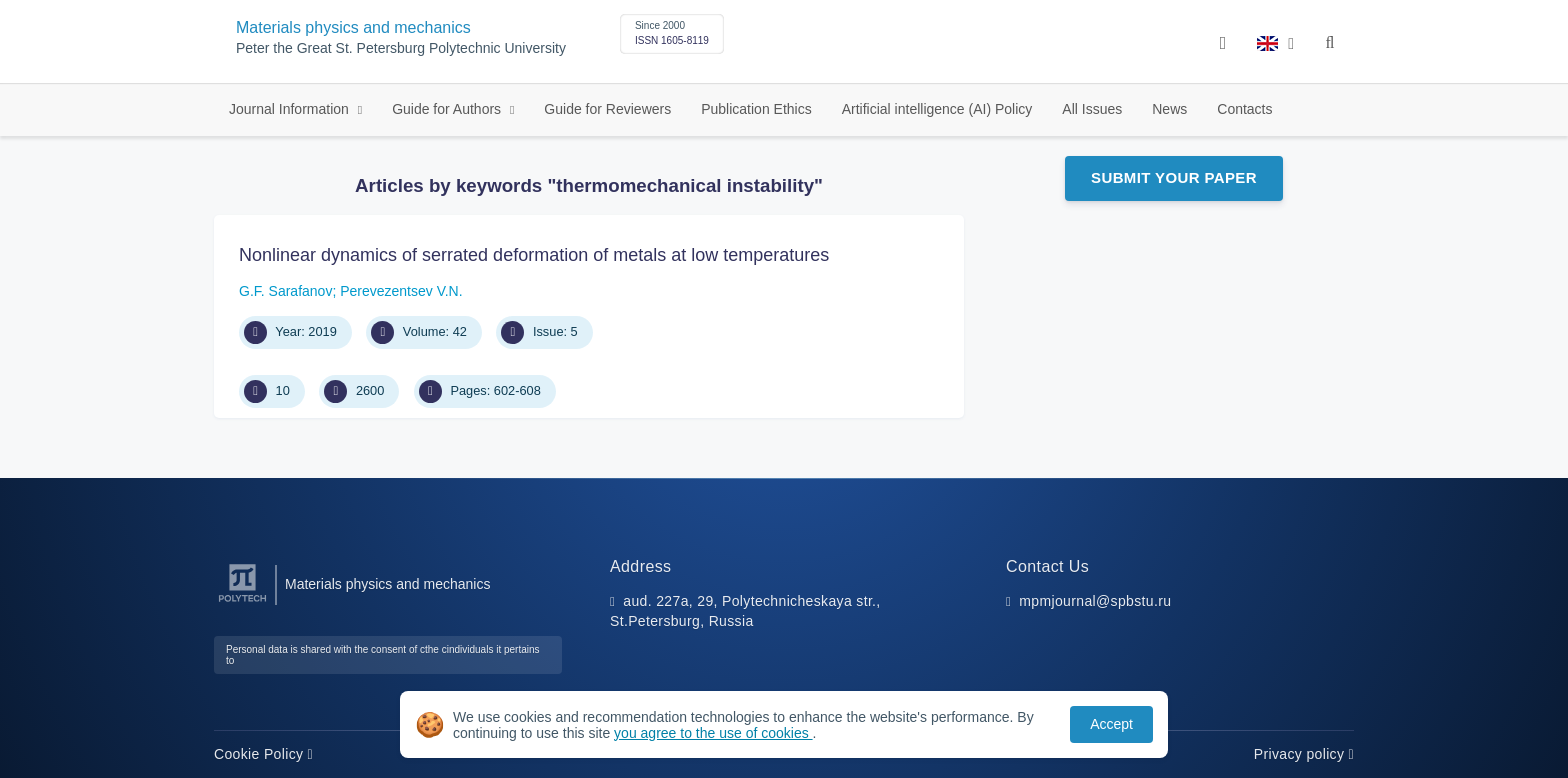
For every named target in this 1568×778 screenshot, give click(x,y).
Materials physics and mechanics (353, 27)
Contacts (1244, 109)
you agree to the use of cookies (713, 733)
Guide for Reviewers (607, 109)
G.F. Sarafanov (285, 291)
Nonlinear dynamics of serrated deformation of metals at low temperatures (534, 255)
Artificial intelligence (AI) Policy (937, 109)
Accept (1111, 724)
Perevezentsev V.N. (401, 291)
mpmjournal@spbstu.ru (1095, 601)
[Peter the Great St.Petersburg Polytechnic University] (242, 602)
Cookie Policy (263, 754)
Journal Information (291, 109)
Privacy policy (1304, 754)
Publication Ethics (756, 109)
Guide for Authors (448, 109)
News (1169, 109)
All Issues (1092, 109)
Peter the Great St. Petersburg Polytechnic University (401, 48)
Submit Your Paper (1174, 177)
